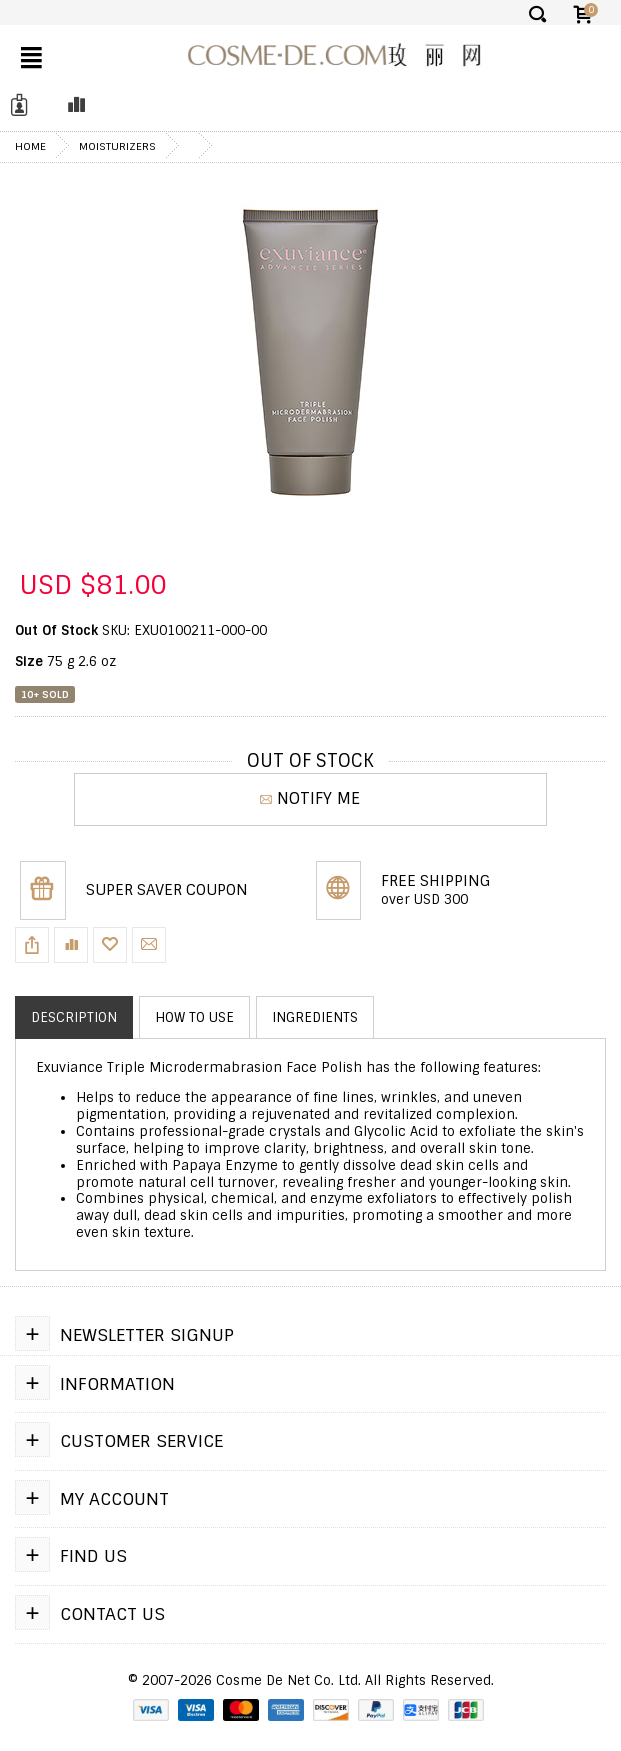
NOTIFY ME (310, 798)
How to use (194, 1017)
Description (74, 1017)
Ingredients (315, 1017)
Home (30, 146)
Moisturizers (117, 146)
